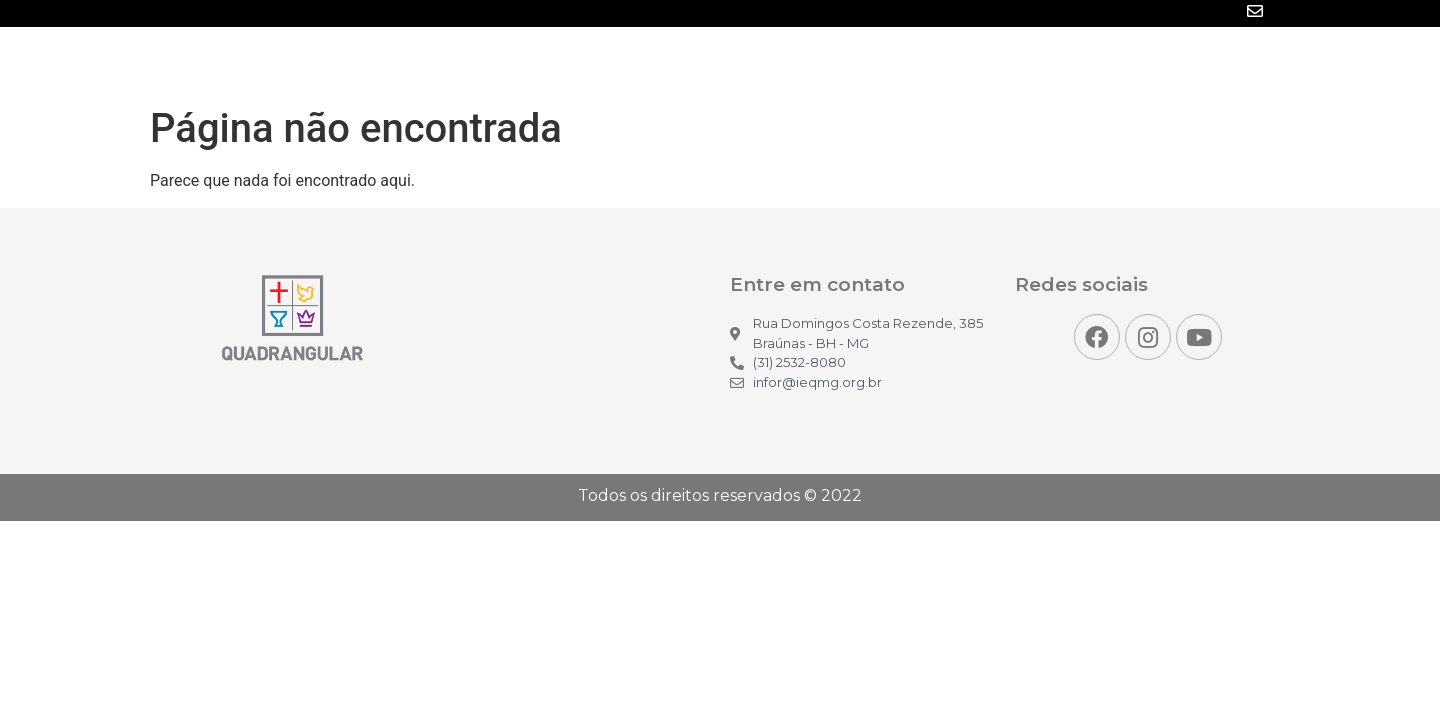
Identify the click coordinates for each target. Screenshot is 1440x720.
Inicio (651, 62)
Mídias (830, 62)
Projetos (1021, 62)
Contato (1230, 62)
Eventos (922, 62)
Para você (1126, 62)
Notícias (739, 62)
